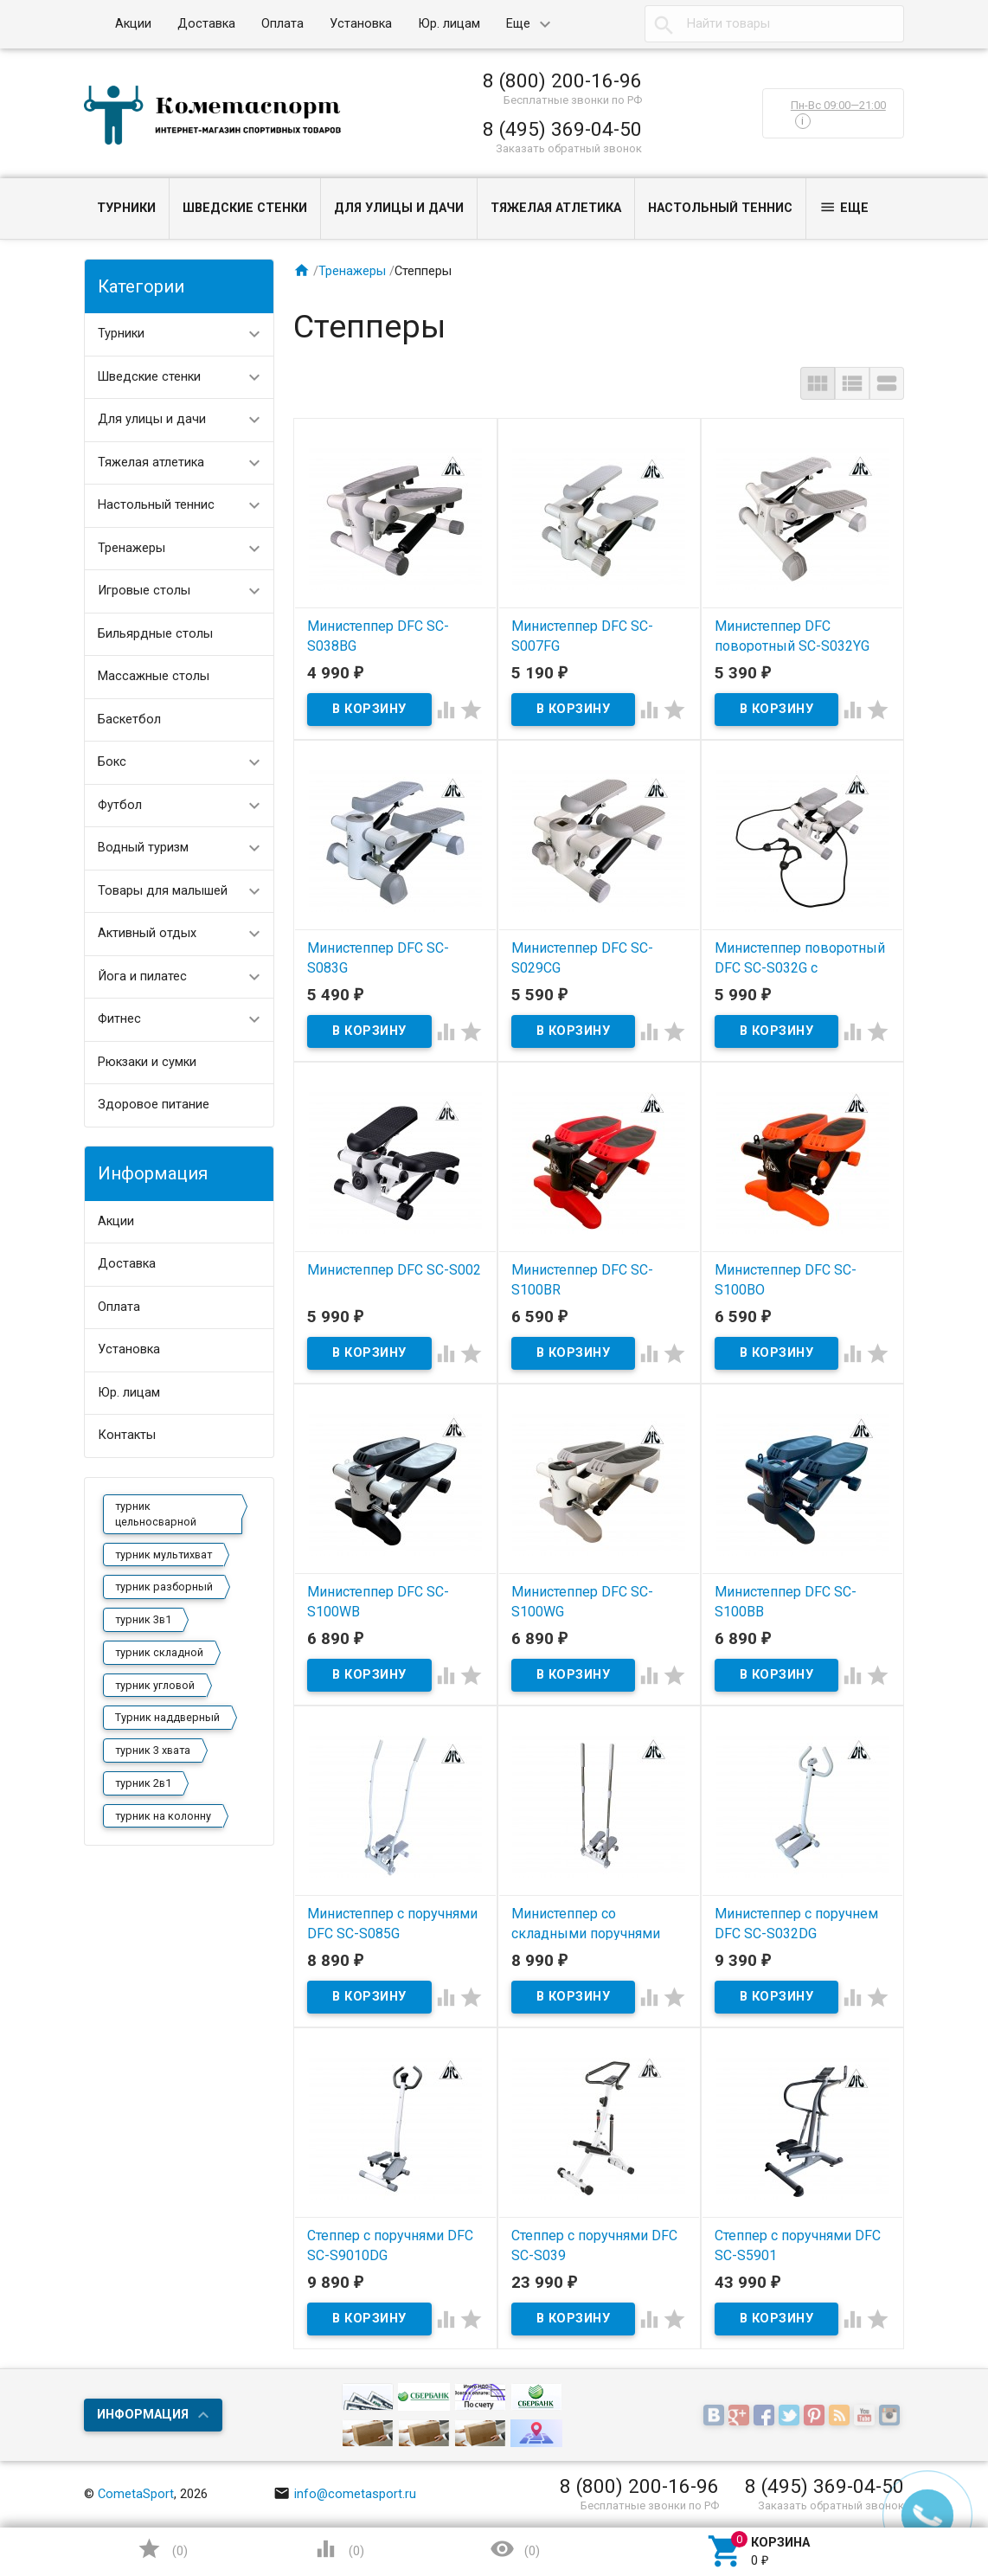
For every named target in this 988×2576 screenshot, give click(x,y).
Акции (133, 23)
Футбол (120, 805)
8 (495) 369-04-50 (562, 129)
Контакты (127, 1435)
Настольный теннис (720, 208)
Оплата (282, 23)
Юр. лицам (449, 23)
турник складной (159, 1652)
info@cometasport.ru (345, 2494)
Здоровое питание (153, 1104)
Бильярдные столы (155, 633)
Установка (361, 23)
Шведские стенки (245, 208)
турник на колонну (163, 1815)
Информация (143, 2414)
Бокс (112, 762)
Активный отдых (147, 933)
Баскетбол (129, 719)
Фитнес (119, 1019)
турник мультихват (163, 1554)
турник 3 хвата (152, 1750)
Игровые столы (144, 590)
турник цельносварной (155, 1514)
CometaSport (136, 2494)
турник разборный (164, 1586)
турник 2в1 (143, 1782)
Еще (518, 23)
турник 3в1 (143, 1619)
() (162, 2548)
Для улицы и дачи (399, 208)
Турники (126, 208)
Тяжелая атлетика (556, 208)
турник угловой (155, 1685)
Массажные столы (153, 676)
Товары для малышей (163, 890)
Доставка (206, 23)
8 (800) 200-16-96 (562, 80)
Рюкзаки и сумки (147, 1062)
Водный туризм (143, 847)
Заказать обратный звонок (569, 148)
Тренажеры (131, 548)
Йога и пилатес (142, 976)
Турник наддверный (167, 1717)
